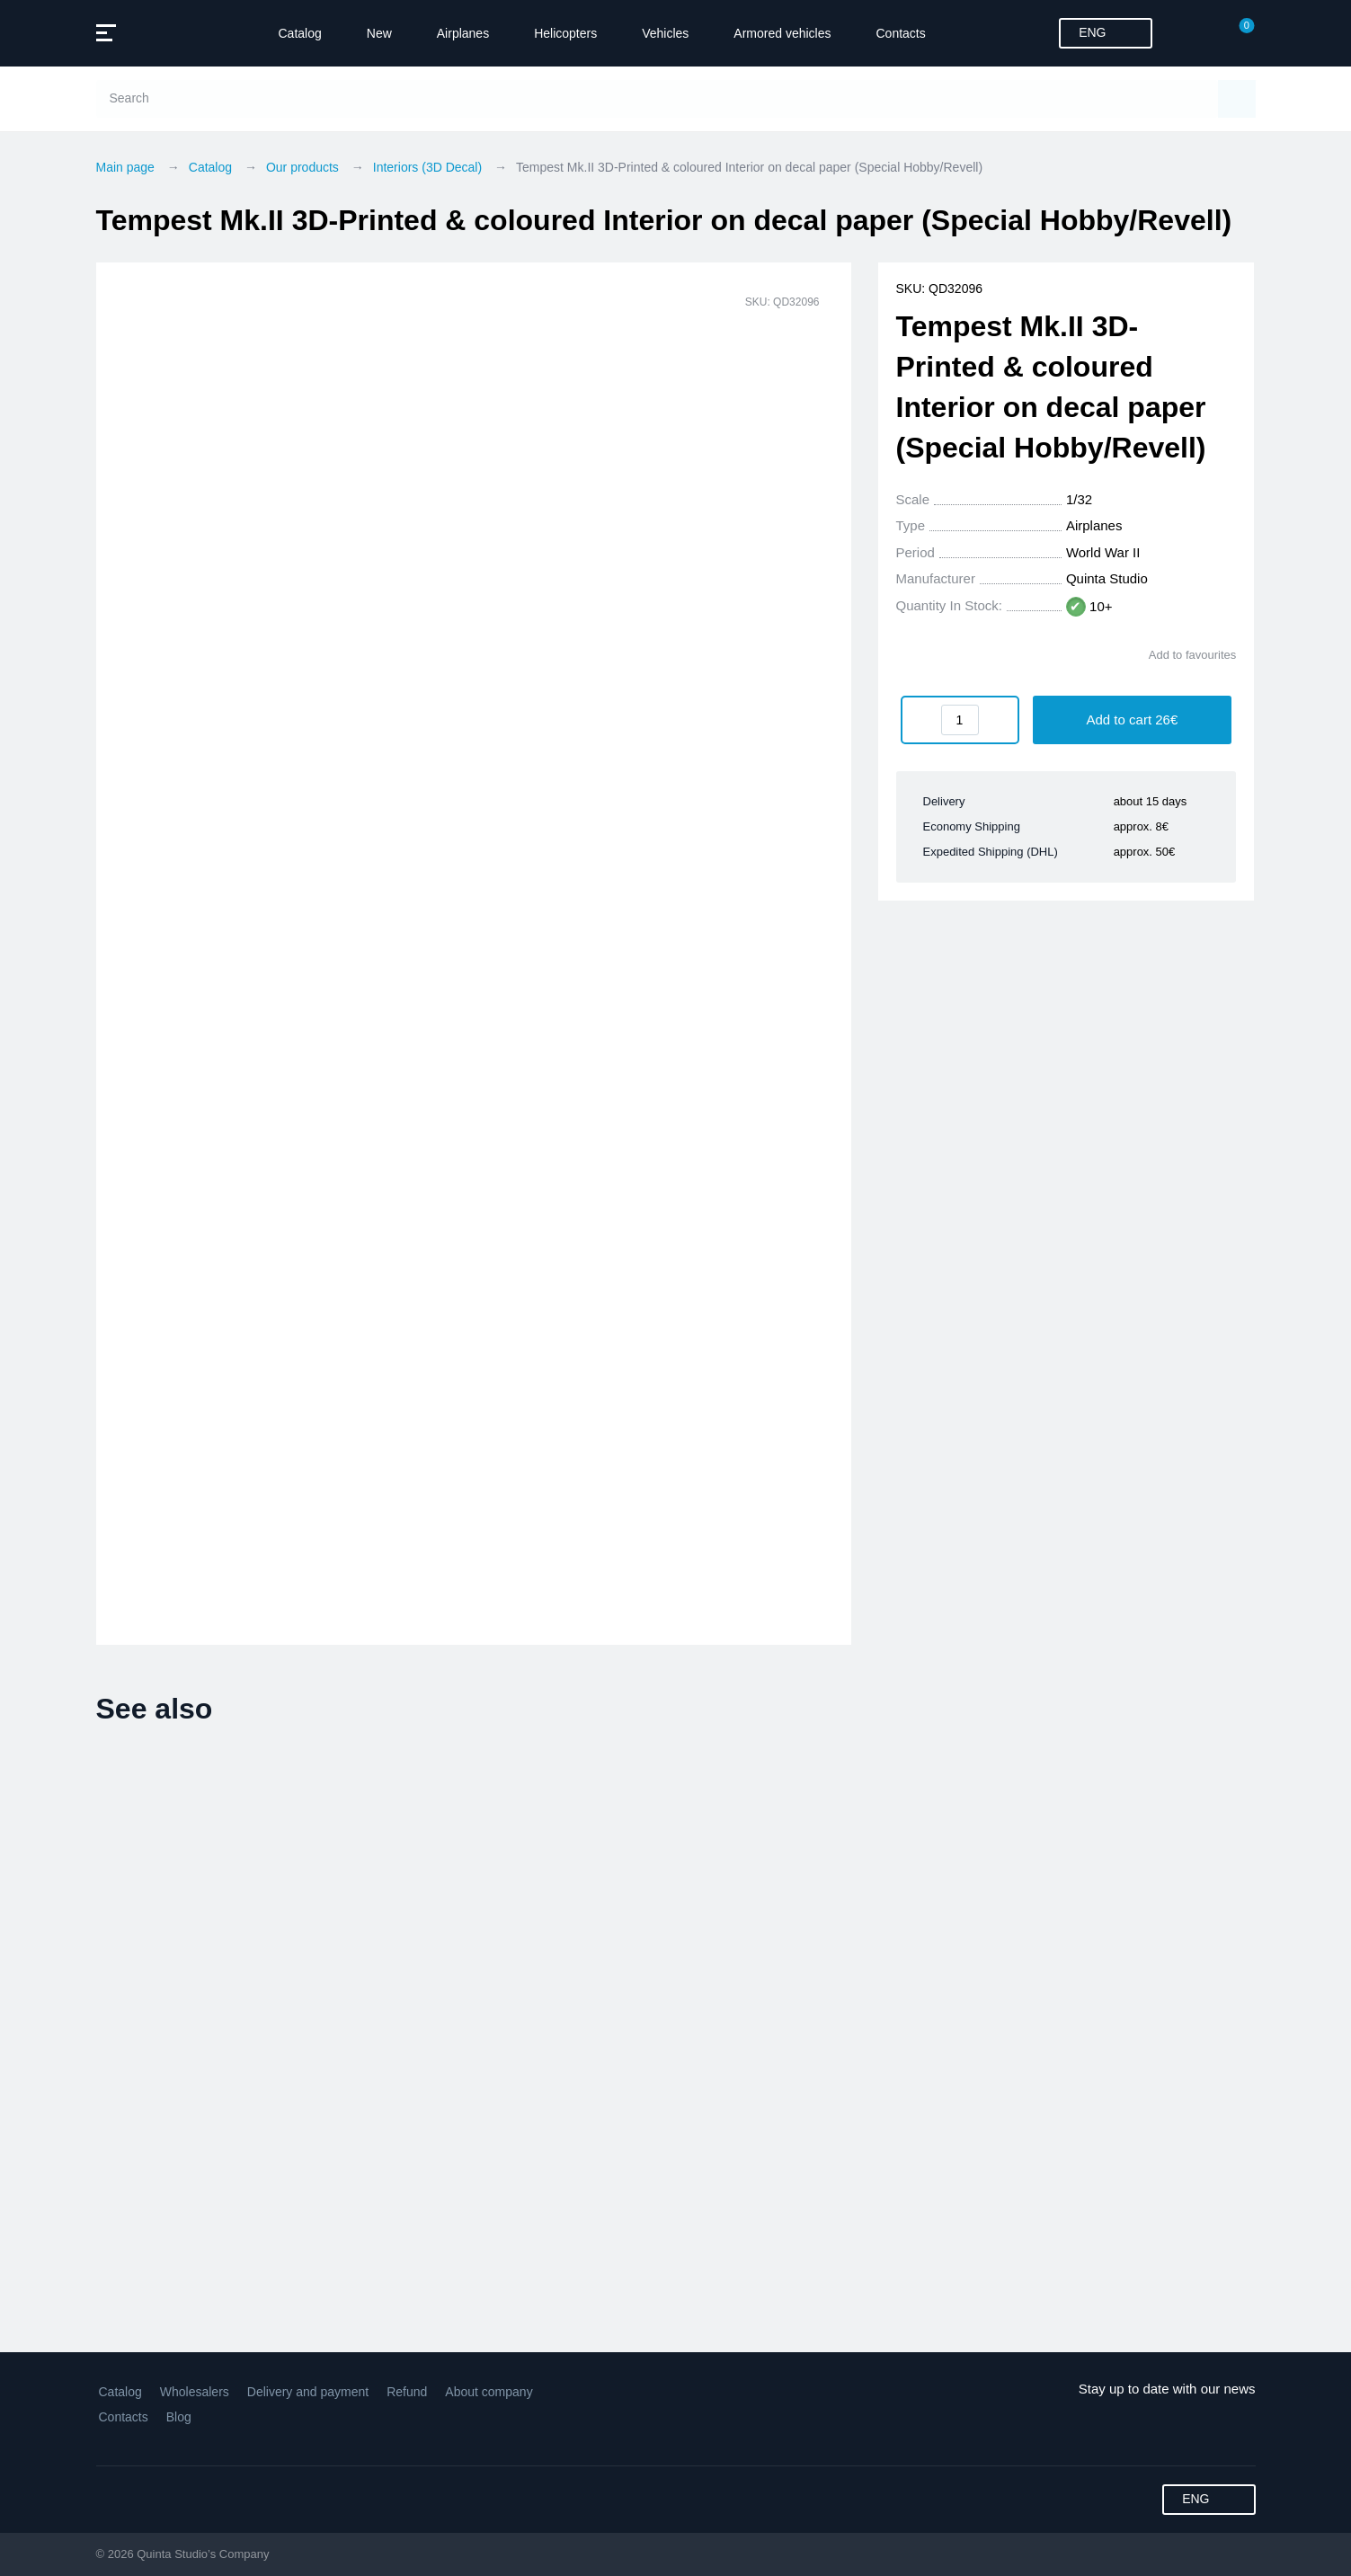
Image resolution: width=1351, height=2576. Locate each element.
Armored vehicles (782, 33)
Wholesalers (194, 2392)
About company (488, 2392)
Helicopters (565, 33)
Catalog (300, 33)
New (379, 33)
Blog (178, 2417)
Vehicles (665, 33)
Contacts (901, 33)
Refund (407, 2392)
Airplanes (463, 33)
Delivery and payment (308, 2392)
